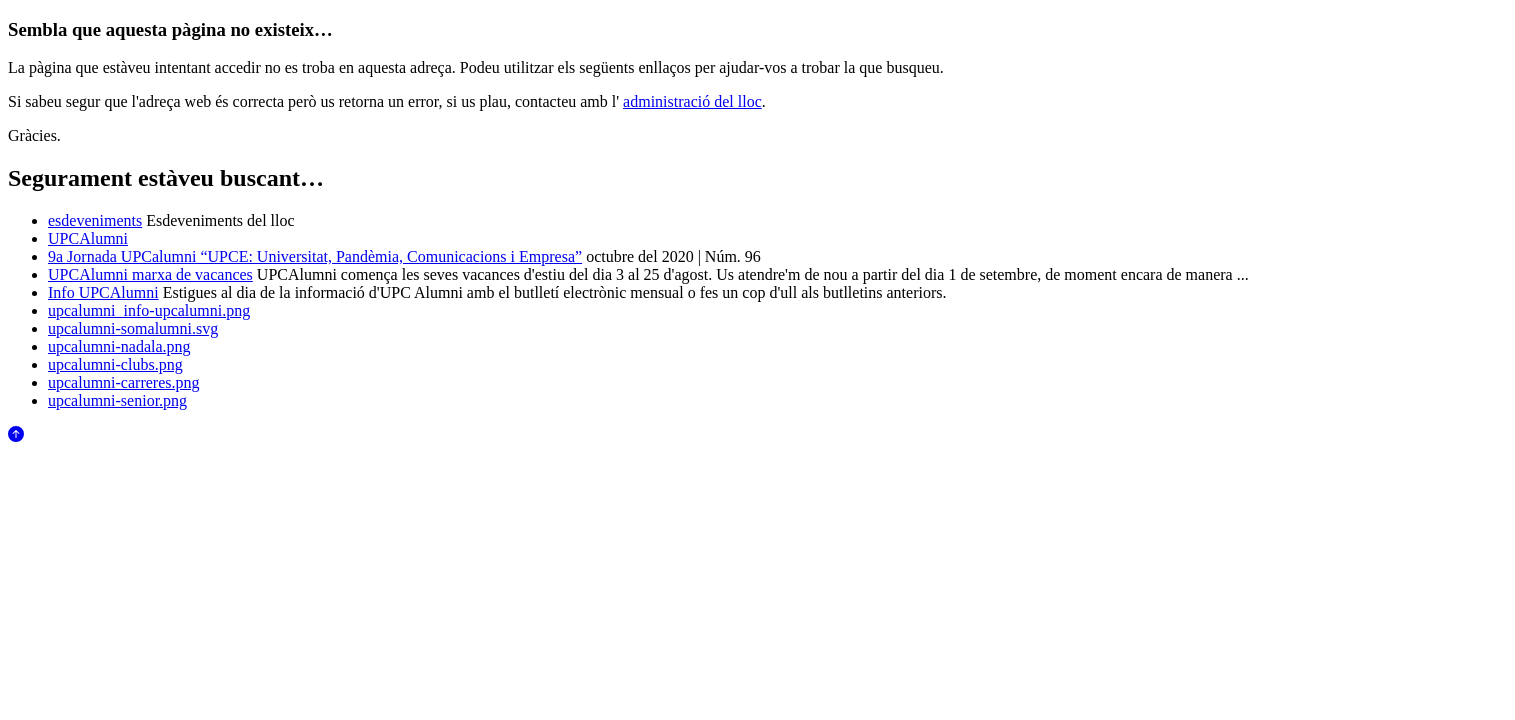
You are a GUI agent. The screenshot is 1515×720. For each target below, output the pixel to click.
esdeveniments (95, 220)
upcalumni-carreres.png (123, 382)
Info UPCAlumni (103, 292)
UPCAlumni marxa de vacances (150, 274)
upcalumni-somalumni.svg (133, 328)
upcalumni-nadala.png (119, 346)
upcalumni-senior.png (117, 400)
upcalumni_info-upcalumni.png (149, 310)
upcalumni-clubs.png (115, 364)
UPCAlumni (88, 238)
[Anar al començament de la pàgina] (16, 436)
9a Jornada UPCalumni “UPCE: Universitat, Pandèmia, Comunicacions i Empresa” (315, 256)
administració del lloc (692, 101)
